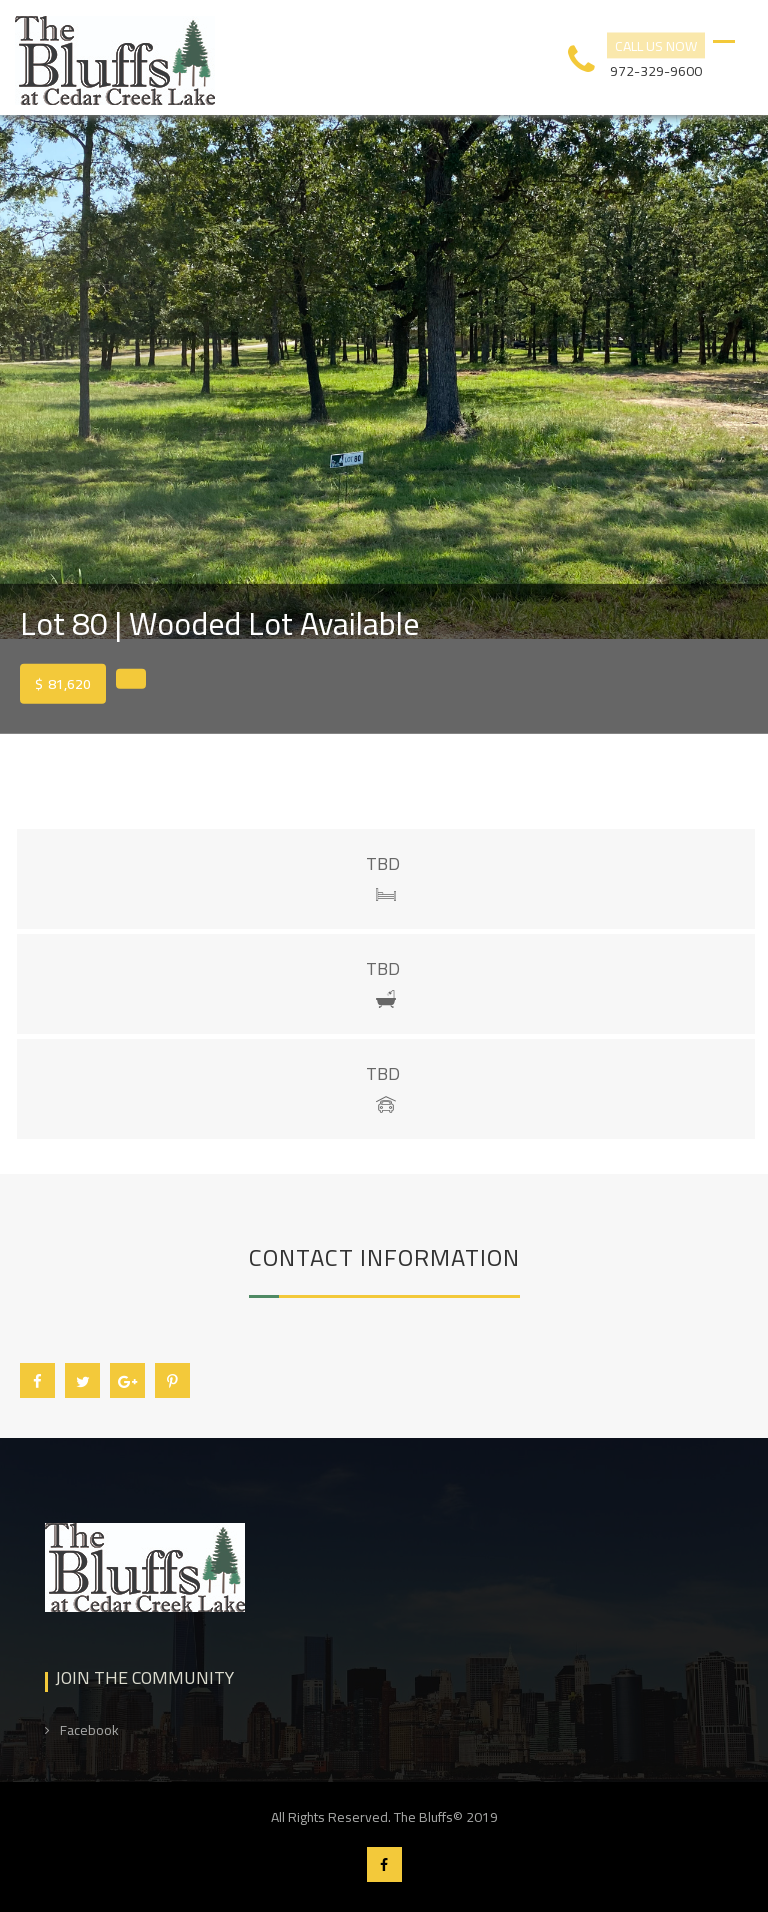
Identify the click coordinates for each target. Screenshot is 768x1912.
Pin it (172, 1381)
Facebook (37, 1381)
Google (127, 1381)
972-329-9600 (656, 68)
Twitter (82, 1381)
